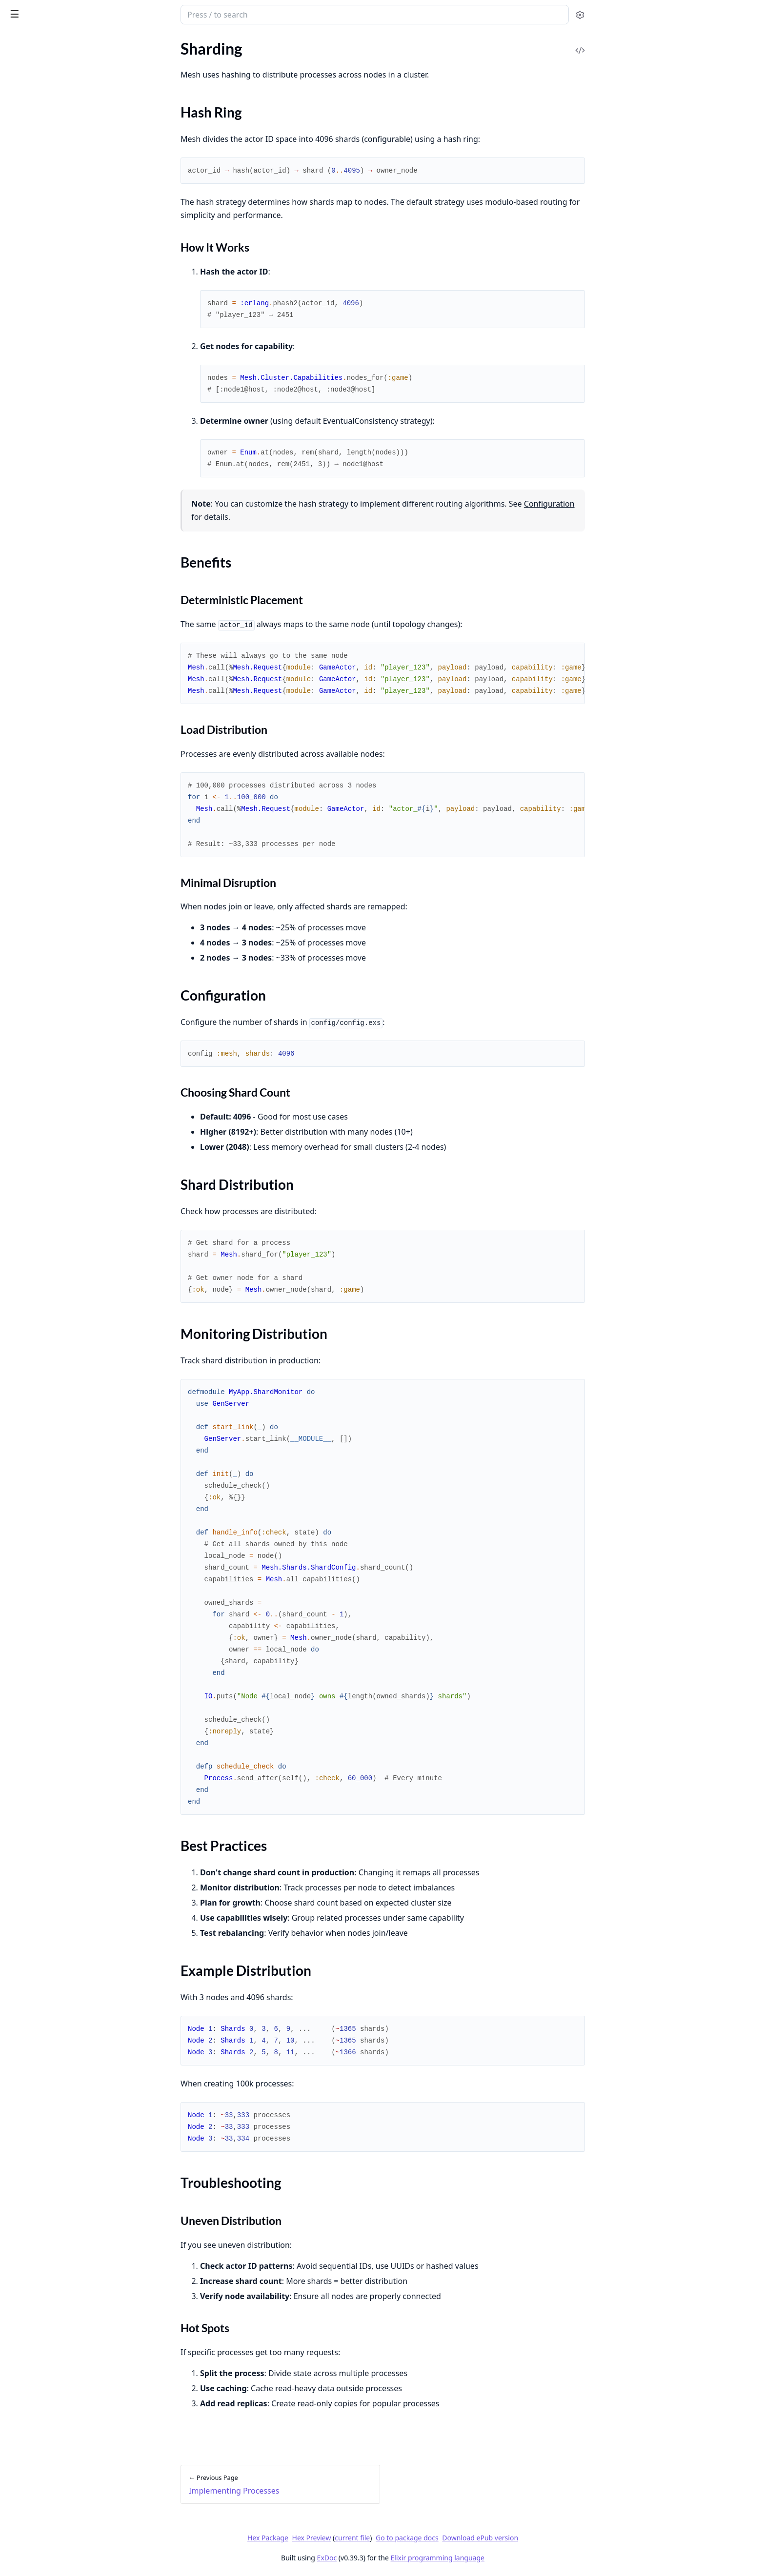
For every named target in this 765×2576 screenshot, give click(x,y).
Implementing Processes (48, 141)
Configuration (40, 195)
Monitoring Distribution (58, 218)
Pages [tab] (17, 40)
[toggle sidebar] (133, 13)
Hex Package (340, 2537)
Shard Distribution (48, 207)
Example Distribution (53, 242)
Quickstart (25, 94)
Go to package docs (480, 2538)
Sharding (22, 154)
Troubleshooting (45, 253)
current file (425, 2537)
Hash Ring (34, 172)
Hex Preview (384, 2537)
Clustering (24, 108)
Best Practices (40, 230)
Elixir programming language (510, 2557)
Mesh (19, 10)
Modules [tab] (59, 40)
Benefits (31, 183)
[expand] (136, 63)
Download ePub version (553, 2537)
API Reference (31, 61)
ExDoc (400, 2557)
